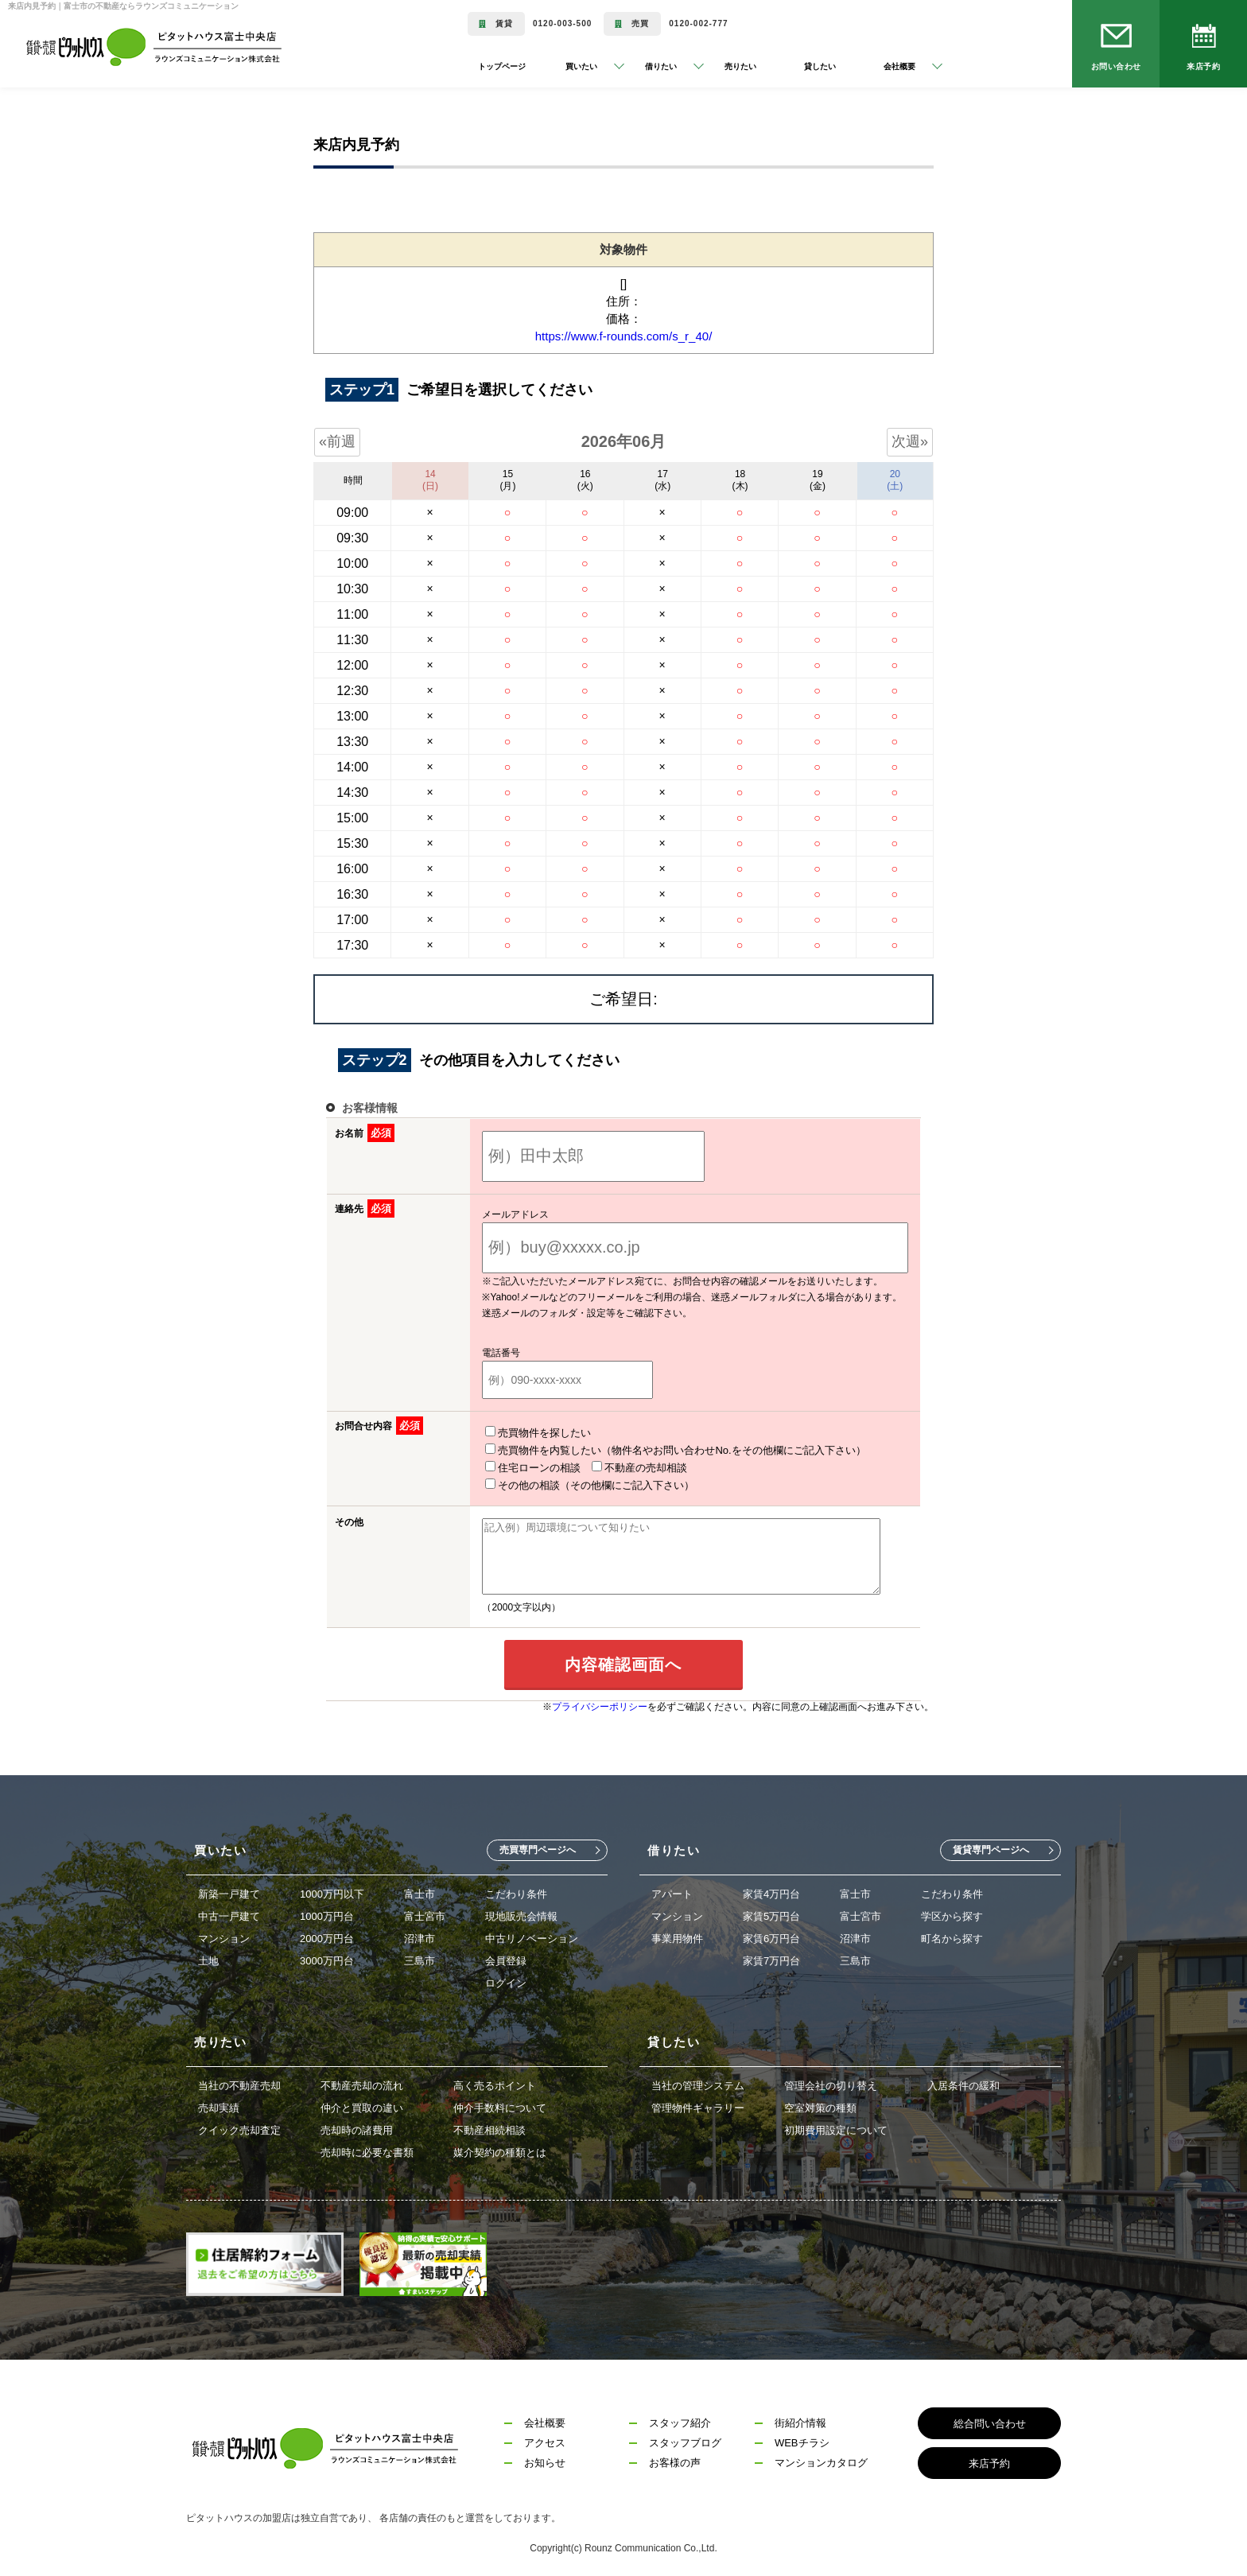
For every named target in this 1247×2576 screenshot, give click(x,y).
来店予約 (1203, 66)
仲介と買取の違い (361, 2105)
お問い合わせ (1116, 66)
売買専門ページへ (537, 1846)
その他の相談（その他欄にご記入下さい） (783, 1467)
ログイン (505, 1980)
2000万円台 (327, 1935)
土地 (208, 1958)
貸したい (820, 66)
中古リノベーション (531, 1935)
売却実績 (218, 2105)
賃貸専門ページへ (991, 1846)
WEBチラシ (802, 2440)
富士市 (419, 1891)
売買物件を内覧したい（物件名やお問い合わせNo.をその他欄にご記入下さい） (655, 1449)
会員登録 (505, 1958)
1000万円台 (327, 1913)
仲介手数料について (499, 2105)
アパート (672, 1891)
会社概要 (544, 2420)
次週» (910, 441)
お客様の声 (675, 2459)
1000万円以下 (332, 1891)
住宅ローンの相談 (513, 1467)
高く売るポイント (494, 2082)
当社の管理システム (697, 2082)
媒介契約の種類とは (499, 2149)
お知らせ (544, 2459)
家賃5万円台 (771, 1913)
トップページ (502, 66)
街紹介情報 (800, 2420)
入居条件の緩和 (963, 2082)
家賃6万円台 (771, 1935)
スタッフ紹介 (680, 2420)
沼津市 (419, 1935)
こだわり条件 (516, 1891)
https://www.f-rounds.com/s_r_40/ (624, 336)
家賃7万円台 (771, 1958)
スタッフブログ (685, 2440)
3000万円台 (327, 1958)
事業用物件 (677, 1935)
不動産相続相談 (489, 2127)
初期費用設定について (836, 2127)
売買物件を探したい (518, 1432)
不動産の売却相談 (619, 1467)
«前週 (337, 441)
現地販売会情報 (521, 1913)
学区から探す (952, 1913)
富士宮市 (424, 1913)
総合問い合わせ (990, 2420)
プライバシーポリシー (599, 1703)
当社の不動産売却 (239, 2082)
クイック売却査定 (239, 2127)
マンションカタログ (821, 2459)
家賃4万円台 (771, 1891)
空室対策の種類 (820, 2105)
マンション (224, 1935)
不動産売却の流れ (361, 2082)
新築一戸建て (229, 1891)
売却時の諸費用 (356, 2127)
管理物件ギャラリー (697, 2105)
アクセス (544, 2440)
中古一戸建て (229, 1913)
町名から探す (952, 1935)
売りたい (740, 66)
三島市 (419, 1958)
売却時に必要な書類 (367, 2149)
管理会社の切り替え (830, 2082)
